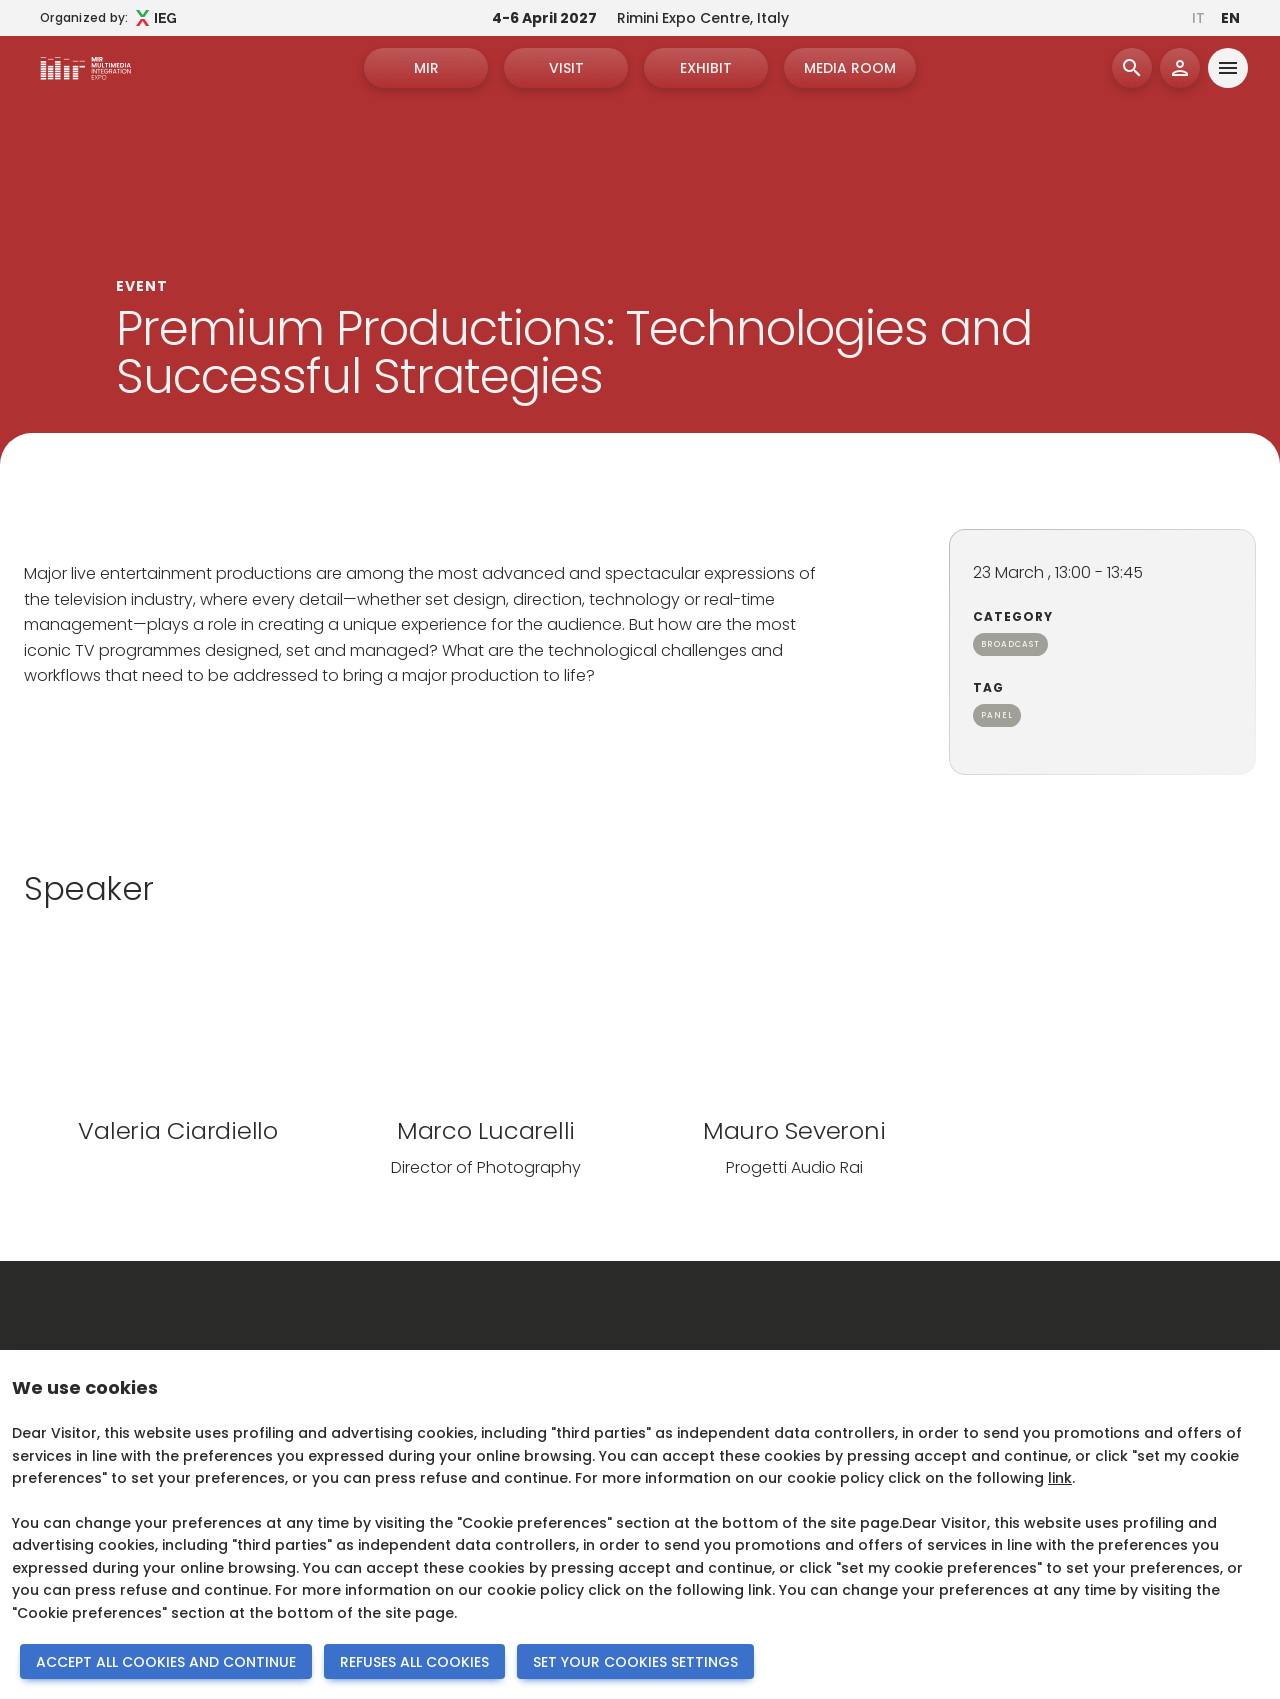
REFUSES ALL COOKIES (414, 1662)
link (1060, 1478)
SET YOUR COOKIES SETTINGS (635, 1662)
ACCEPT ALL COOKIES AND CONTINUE (166, 1662)
